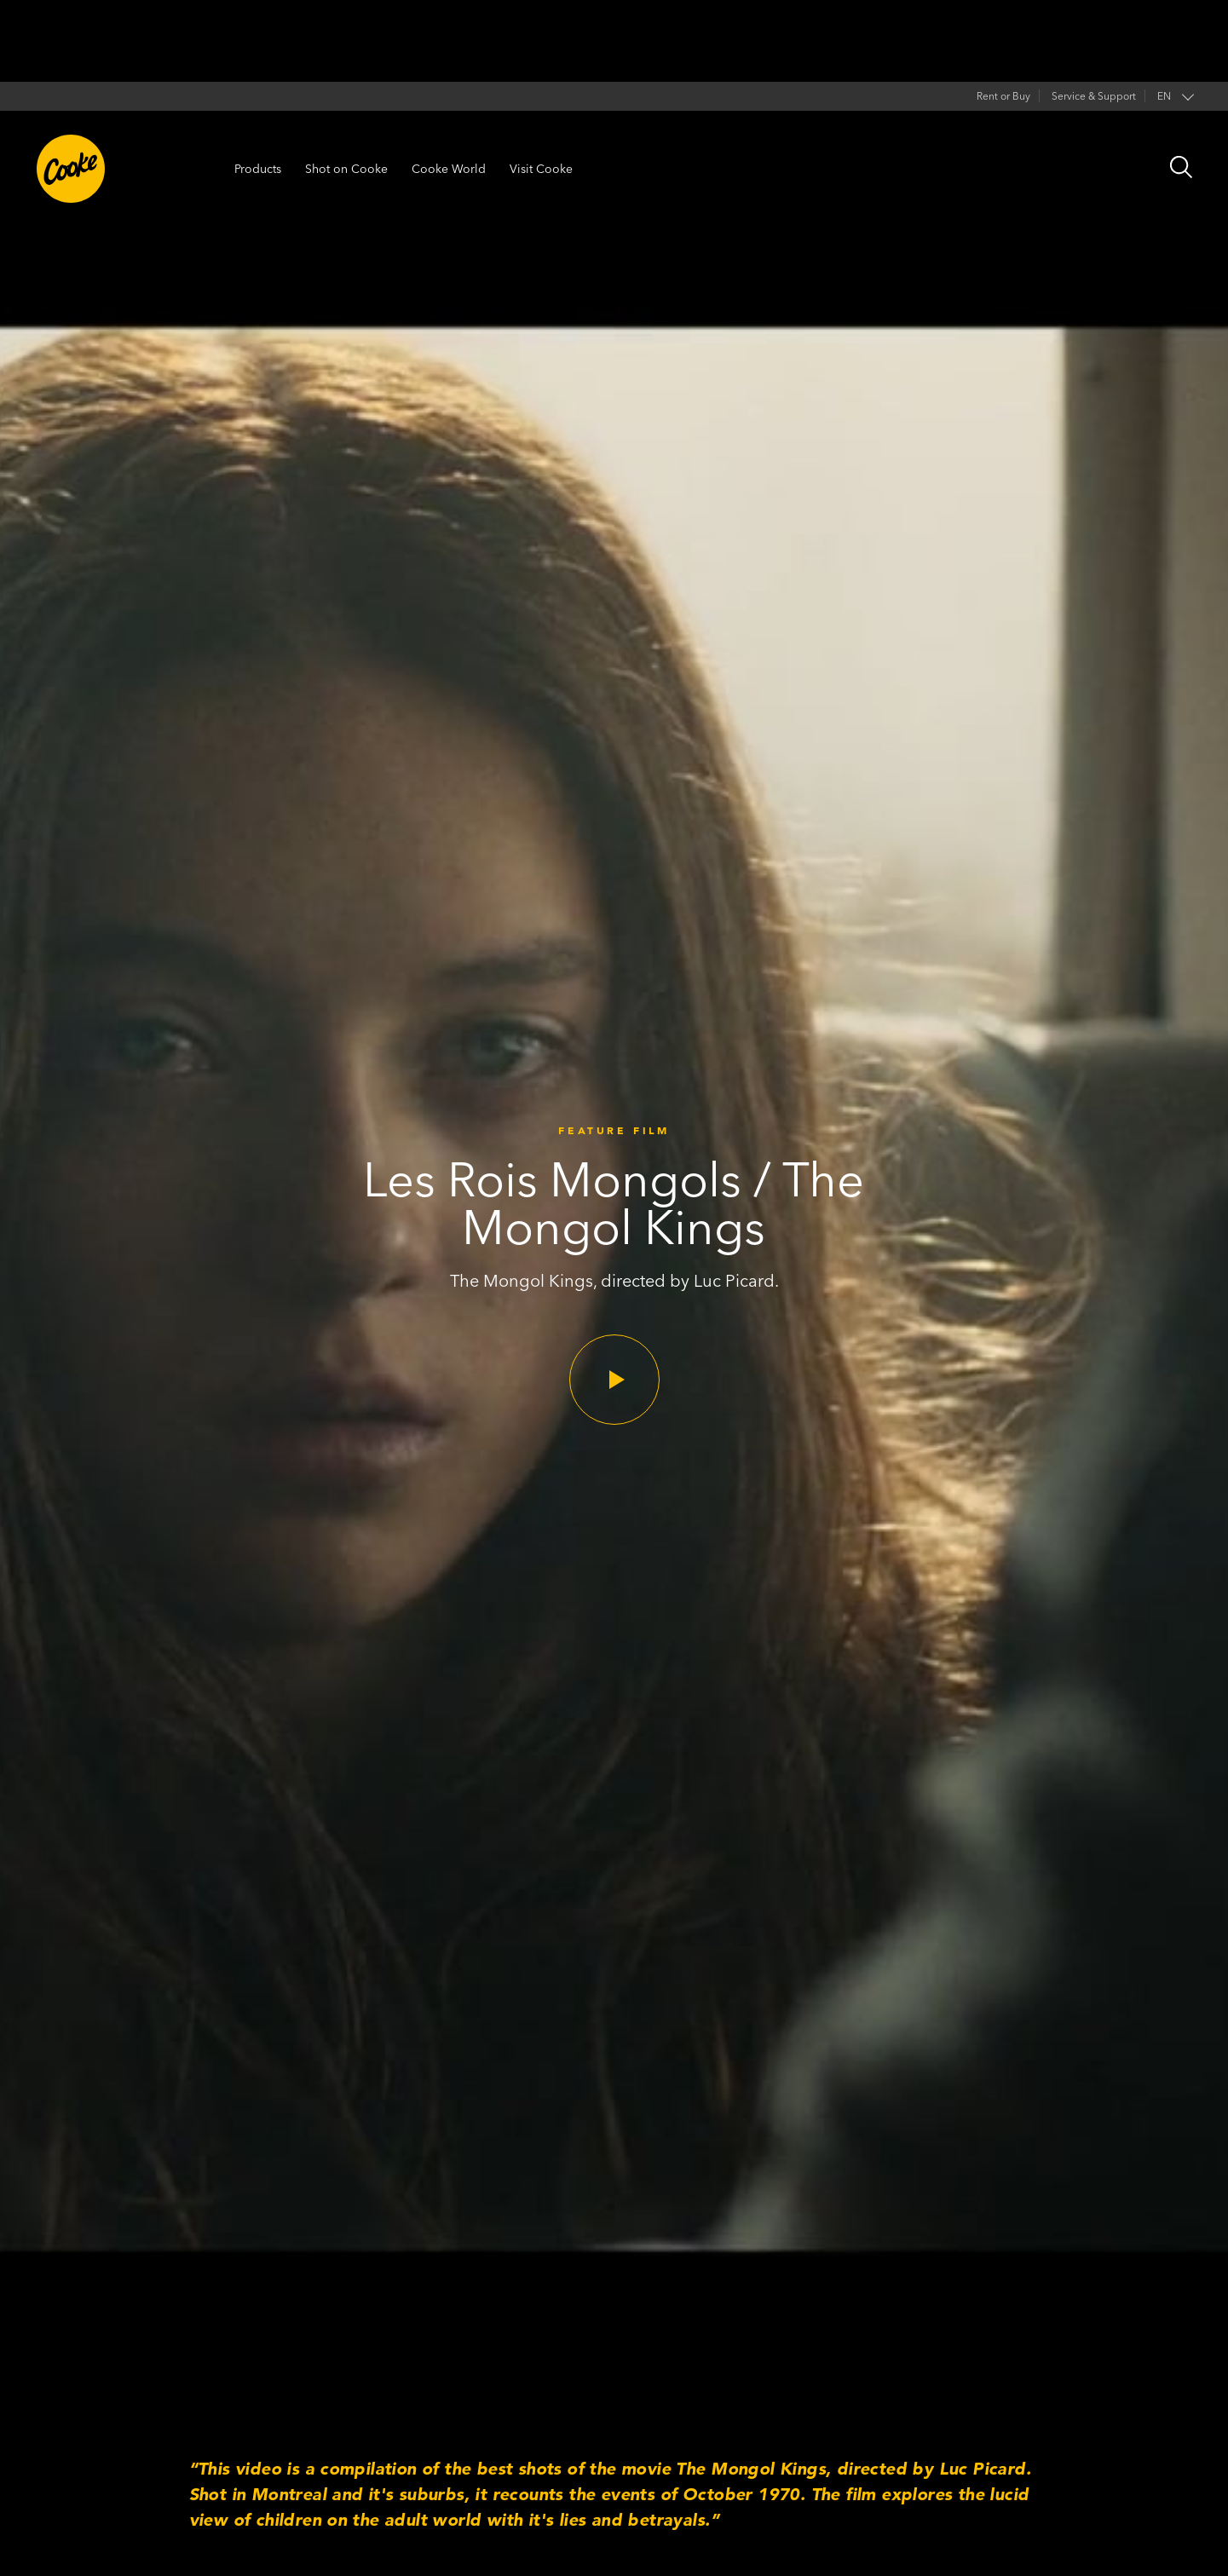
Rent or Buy (1003, 95)
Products (257, 168)
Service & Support (1094, 95)
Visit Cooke (541, 168)
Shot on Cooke (346, 168)
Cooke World (449, 168)
